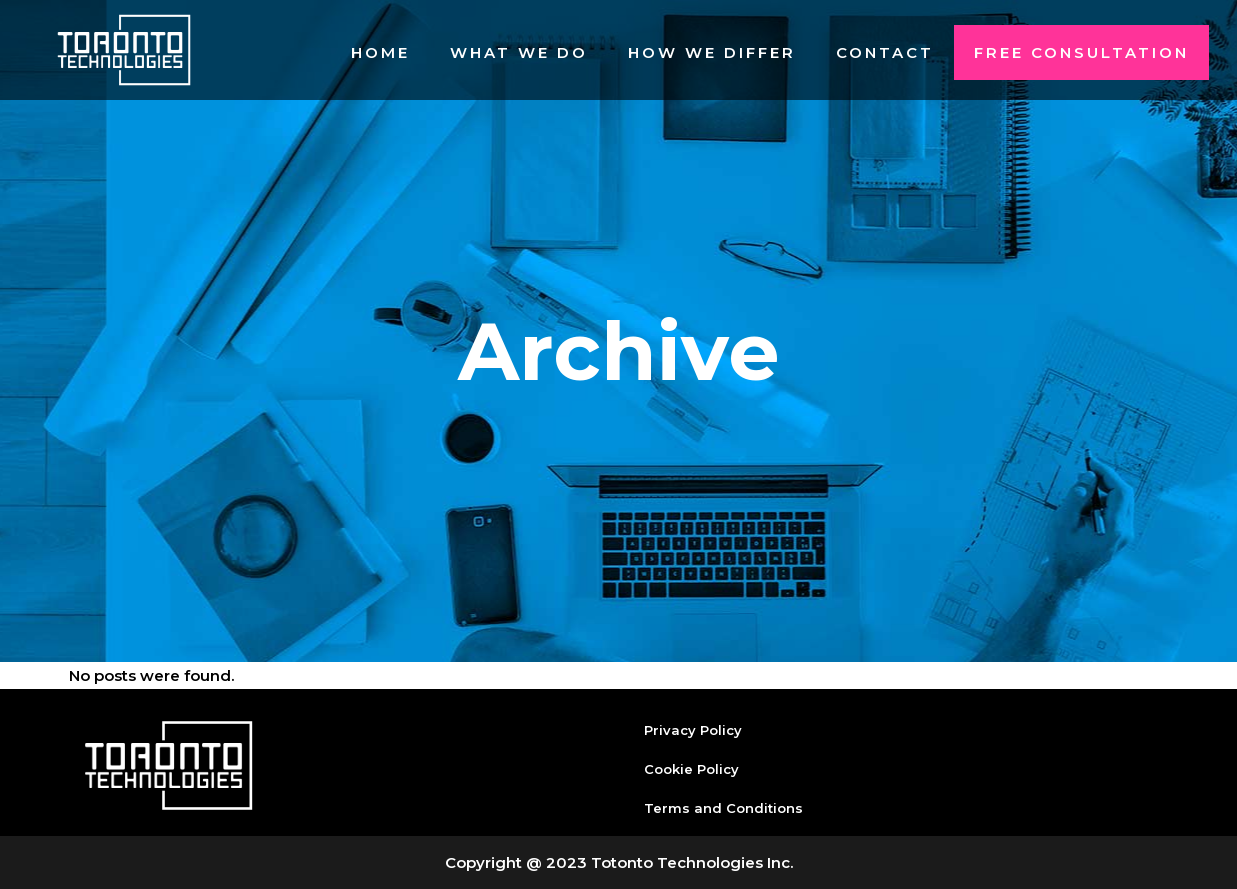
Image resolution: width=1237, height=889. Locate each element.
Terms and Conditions (723, 808)
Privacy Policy (693, 730)
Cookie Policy (691, 769)
